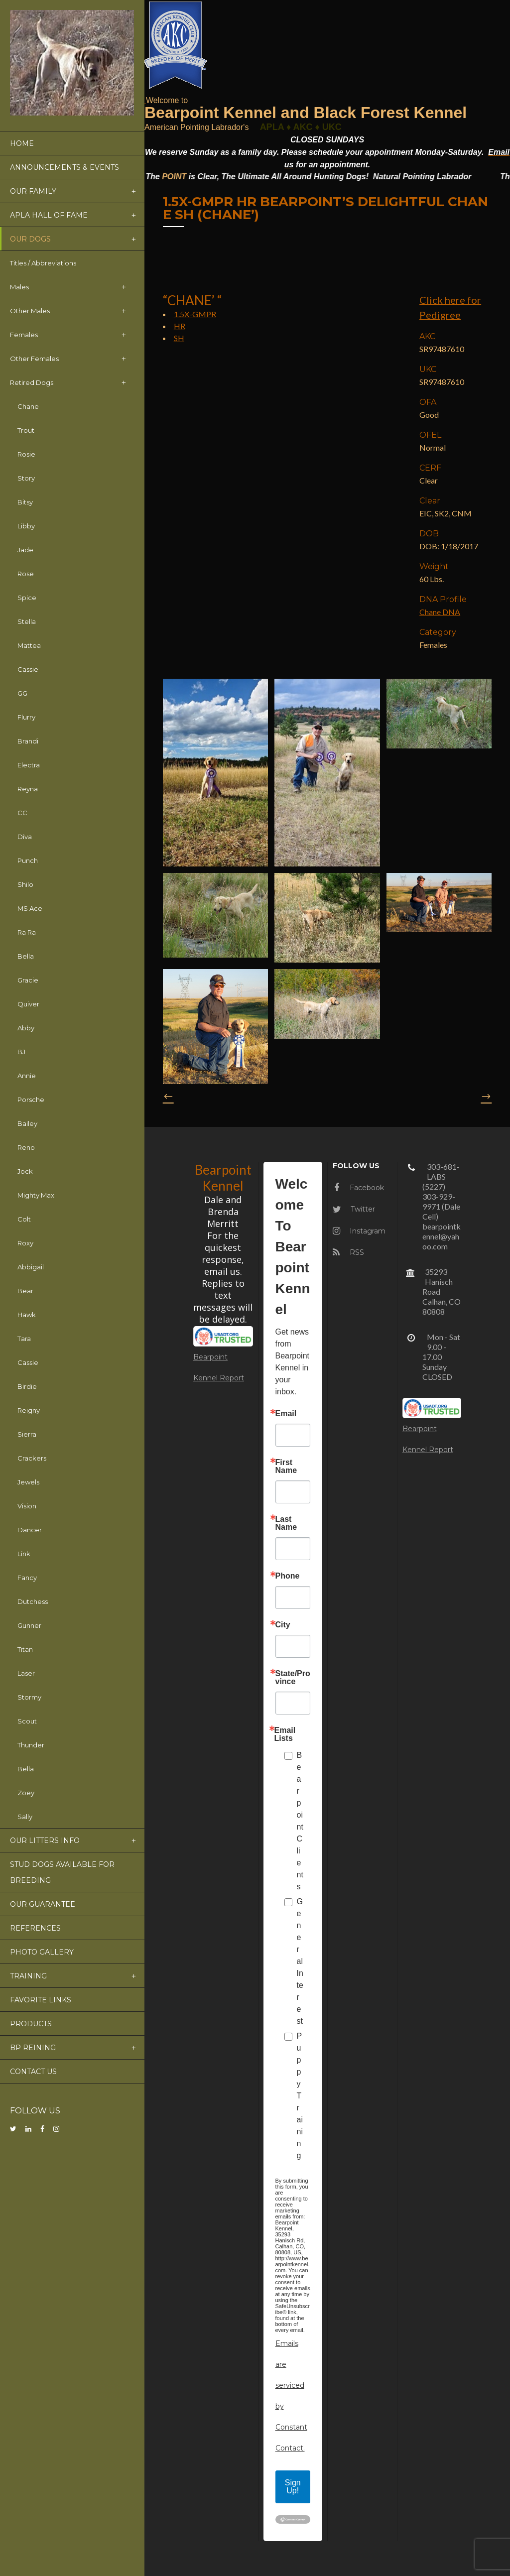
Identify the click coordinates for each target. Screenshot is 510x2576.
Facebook (359, 1187)
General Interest (300, 1961)
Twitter (354, 1209)
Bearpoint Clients (300, 1821)
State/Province (292, 1678)
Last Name (286, 1523)
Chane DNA (439, 611)
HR (179, 326)
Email (286, 1414)
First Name (286, 1466)
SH (179, 338)
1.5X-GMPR (195, 314)
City (282, 1625)
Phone (287, 1576)
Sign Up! (293, 2486)
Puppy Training (300, 2096)
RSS (348, 1252)
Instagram (359, 1231)
